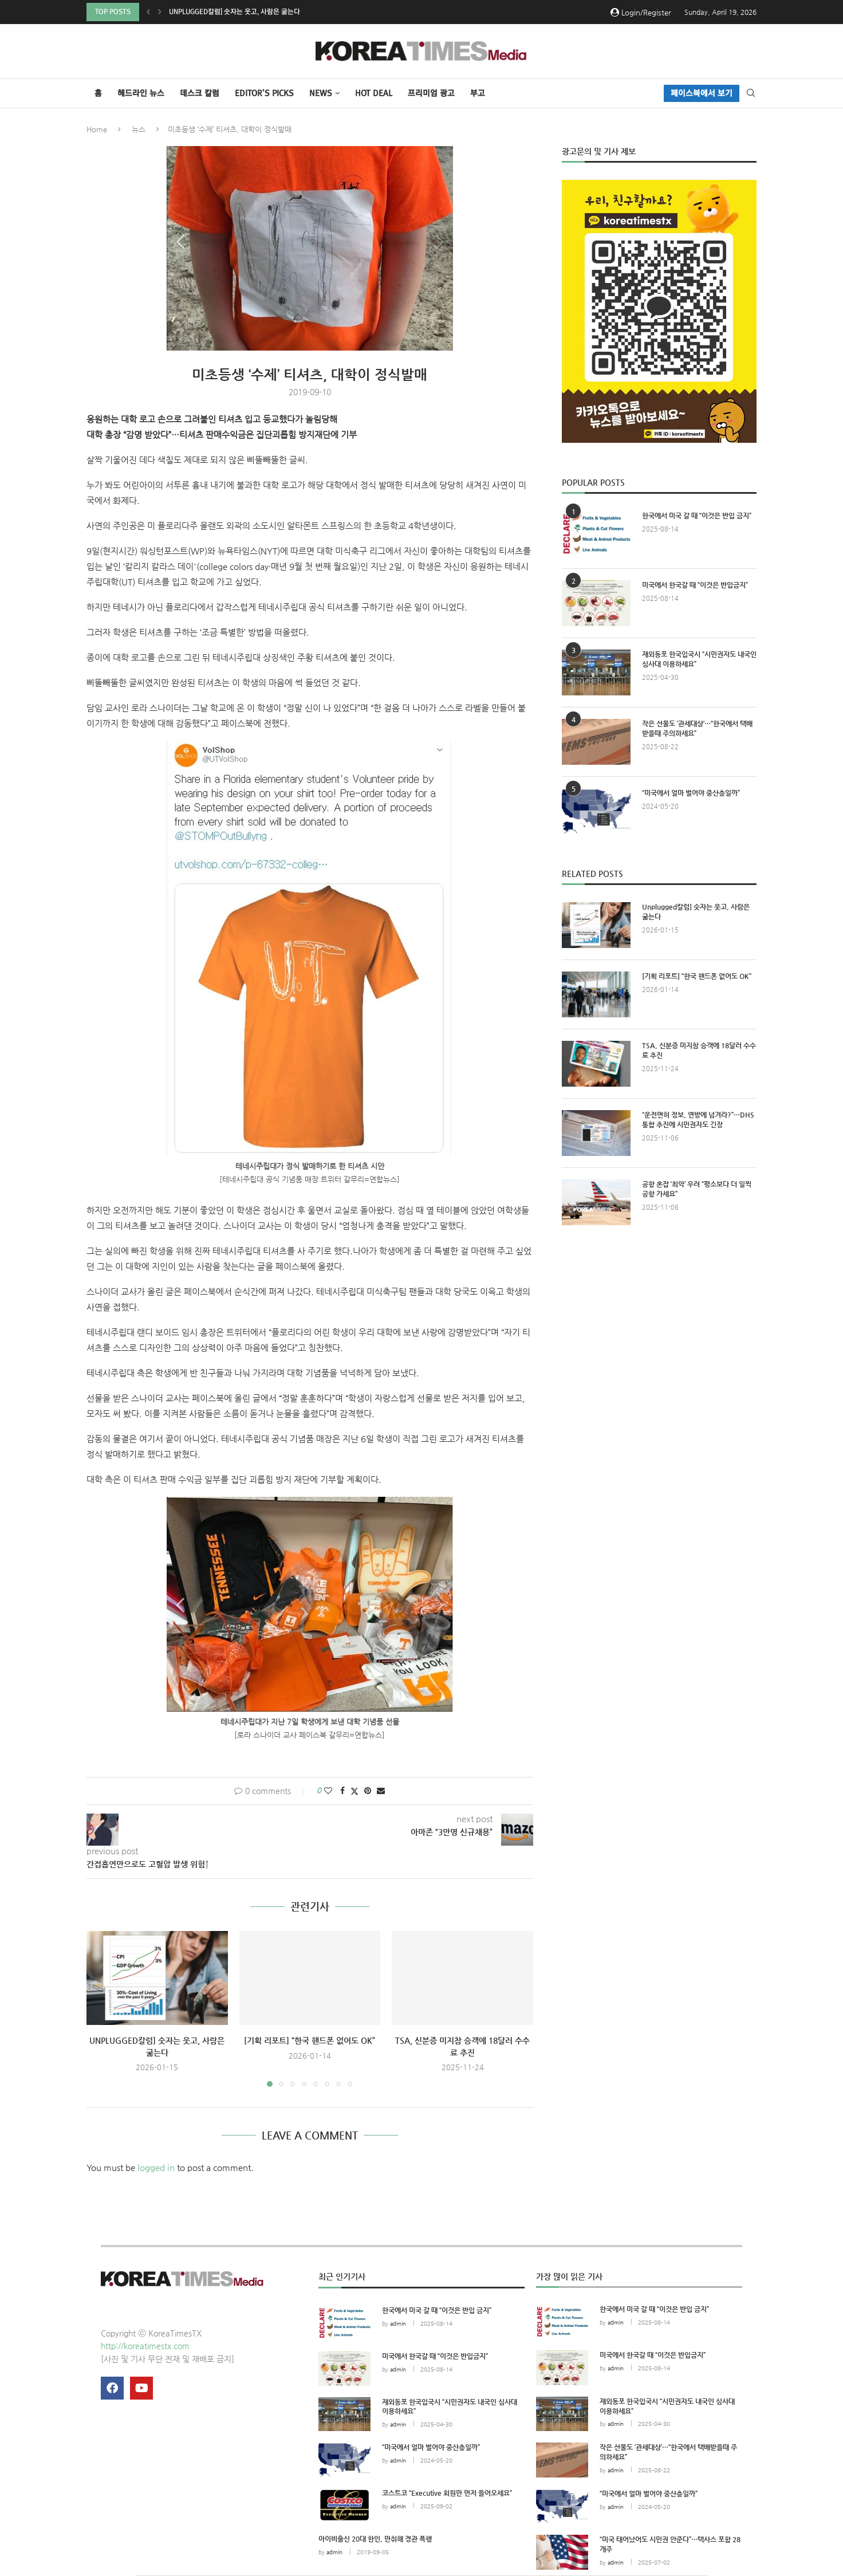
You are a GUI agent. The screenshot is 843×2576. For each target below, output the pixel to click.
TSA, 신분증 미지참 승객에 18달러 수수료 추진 (699, 1050)
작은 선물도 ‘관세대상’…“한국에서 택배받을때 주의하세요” (697, 728)
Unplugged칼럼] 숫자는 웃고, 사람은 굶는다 (234, 11)
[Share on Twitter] (354, 1791)
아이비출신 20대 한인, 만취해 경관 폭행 (375, 2539)
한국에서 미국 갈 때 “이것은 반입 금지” (696, 516)
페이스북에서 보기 (701, 93)
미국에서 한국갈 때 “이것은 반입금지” (695, 585)
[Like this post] (328, 1790)
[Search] (751, 93)
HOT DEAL (373, 93)
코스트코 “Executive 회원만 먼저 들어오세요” (447, 2493)
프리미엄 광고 (431, 93)
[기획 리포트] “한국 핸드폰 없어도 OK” (309, 2040)
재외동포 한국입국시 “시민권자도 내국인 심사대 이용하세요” (699, 659)
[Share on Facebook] (342, 1790)
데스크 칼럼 (199, 93)
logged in (156, 2167)
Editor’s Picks (264, 93)
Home (96, 129)
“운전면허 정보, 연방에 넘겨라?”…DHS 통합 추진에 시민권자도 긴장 (698, 1119)
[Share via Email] (381, 1790)
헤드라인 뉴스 (140, 93)
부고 (477, 93)
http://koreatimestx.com (145, 2345)
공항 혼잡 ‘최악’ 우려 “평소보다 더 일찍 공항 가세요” (696, 1189)
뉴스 (138, 129)
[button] (148, 12)
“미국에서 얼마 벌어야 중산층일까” (691, 793)
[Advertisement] (659, 1340)
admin (398, 2324)
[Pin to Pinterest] (367, 1790)
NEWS (320, 93)
